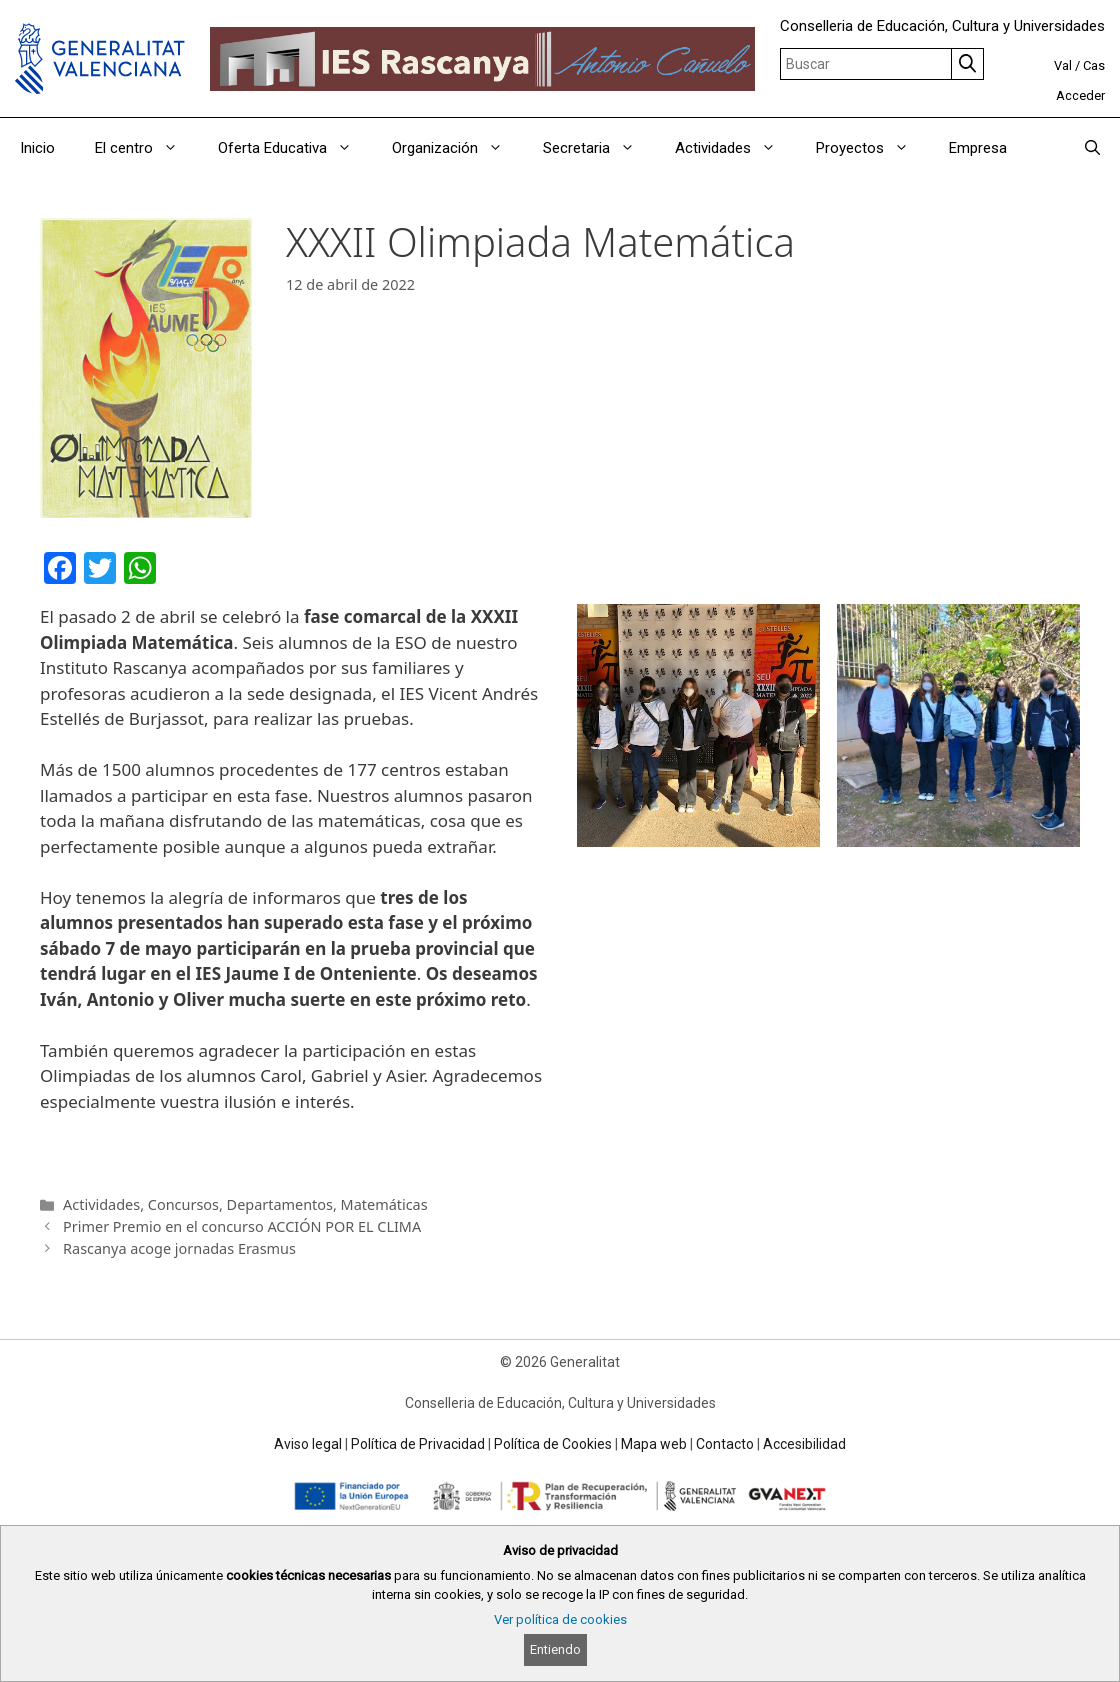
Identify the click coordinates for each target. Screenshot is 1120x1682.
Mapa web (654, 1444)
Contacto (725, 1444)
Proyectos (872, 148)
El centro (146, 148)
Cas (1094, 65)
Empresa (978, 148)
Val (1063, 65)
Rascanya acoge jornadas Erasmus (179, 1248)
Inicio (37, 148)
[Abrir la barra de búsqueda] (1092, 148)
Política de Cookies (553, 1444)
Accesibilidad (804, 1444)
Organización (457, 148)
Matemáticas (384, 1204)
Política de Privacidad (418, 1444)
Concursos (183, 1204)
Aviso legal (308, 1444)
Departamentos (280, 1204)
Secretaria (599, 148)
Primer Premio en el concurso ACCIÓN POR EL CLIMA (242, 1226)
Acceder (1080, 95)
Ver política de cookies (560, 1619)
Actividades (735, 148)
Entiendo (555, 1649)
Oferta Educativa (295, 148)
